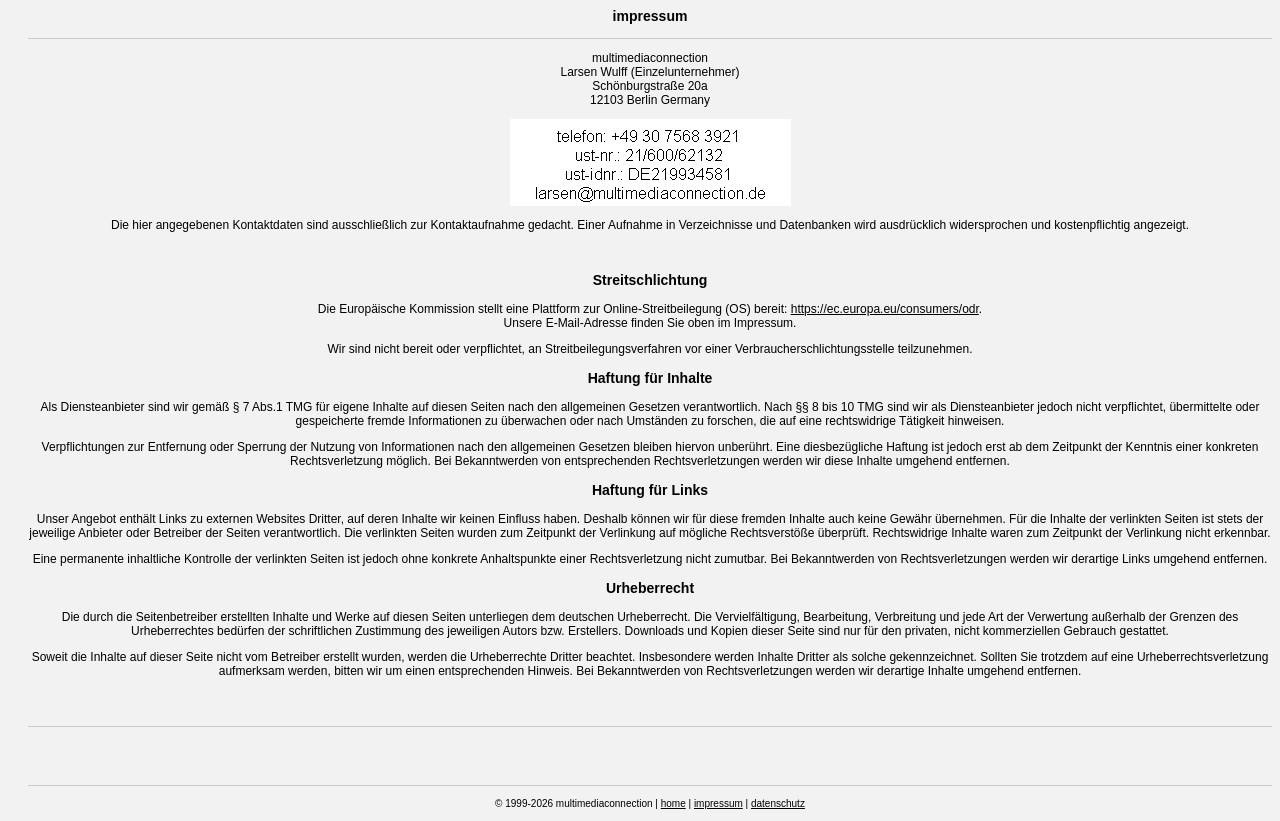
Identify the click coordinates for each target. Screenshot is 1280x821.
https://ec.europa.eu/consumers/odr (885, 309)
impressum (718, 803)
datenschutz (778, 803)
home (673, 803)
